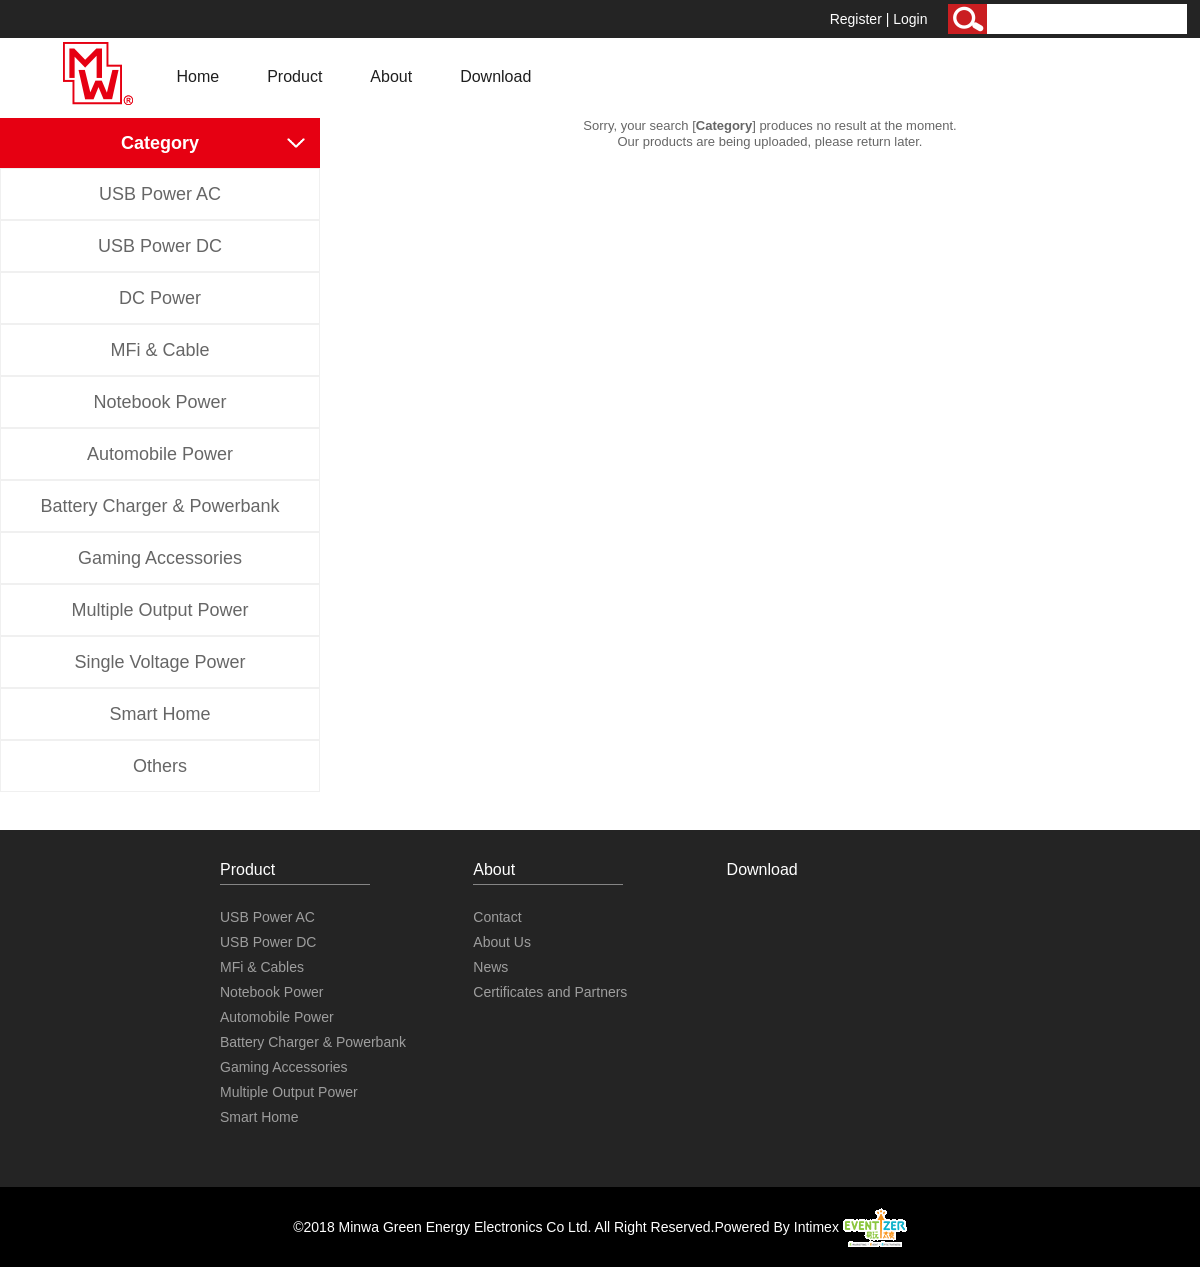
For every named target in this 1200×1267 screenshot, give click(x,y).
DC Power (160, 298)
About (391, 76)
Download (495, 76)
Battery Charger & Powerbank (159, 506)
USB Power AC (160, 194)
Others (160, 766)
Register (856, 19)
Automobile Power (160, 454)
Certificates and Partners (550, 992)
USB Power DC (160, 246)
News (490, 967)
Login (910, 19)
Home (198, 76)
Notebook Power (159, 402)
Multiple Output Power (159, 610)
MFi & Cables (262, 967)
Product (294, 76)
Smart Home (159, 714)
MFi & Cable (159, 350)
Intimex (850, 1227)
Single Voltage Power (159, 662)
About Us (502, 942)
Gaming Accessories (160, 558)
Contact (497, 917)
